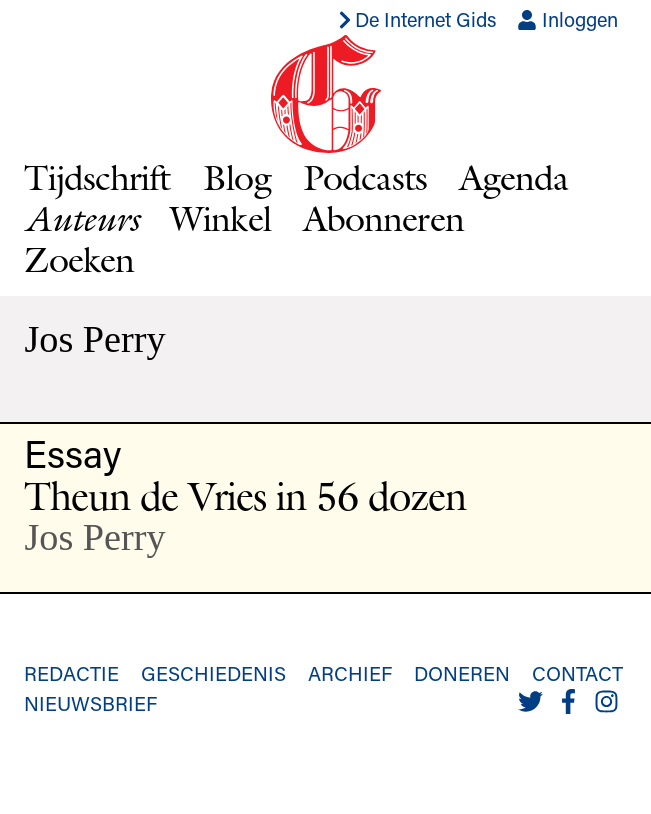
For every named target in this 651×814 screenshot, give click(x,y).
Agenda (514, 177)
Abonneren (383, 218)
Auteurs (81, 218)
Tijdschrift (97, 177)
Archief (350, 673)
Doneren (462, 673)
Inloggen (567, 19)
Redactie (71, 673)
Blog (237, 177)
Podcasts (365, 177)
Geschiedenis (213, 673)
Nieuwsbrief (90, 703)
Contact (577, 673)
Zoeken (79, 259)
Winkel (220, 218)
